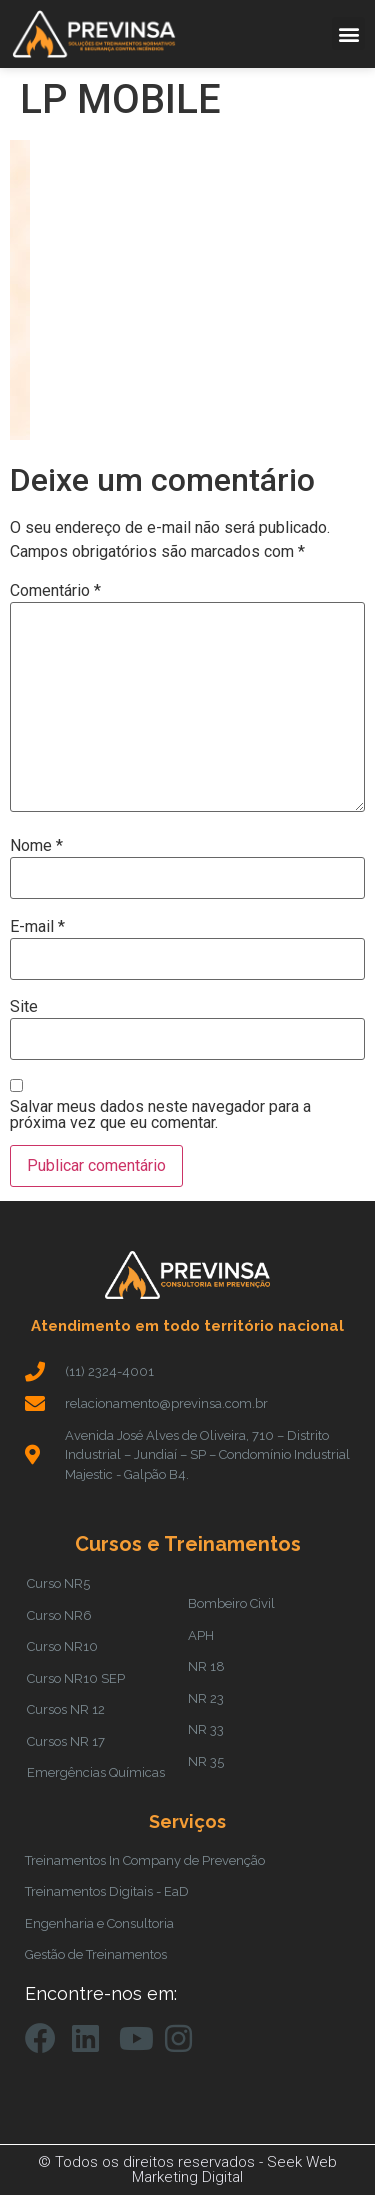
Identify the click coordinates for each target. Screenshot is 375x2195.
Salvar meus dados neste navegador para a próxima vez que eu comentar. (160, 1115)
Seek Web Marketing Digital (234, 2169)
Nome (36, 846)
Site (24, 1007)
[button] (348, 33)
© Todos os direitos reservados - (152, 2162)
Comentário (55, 591)
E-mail (37, 927)
